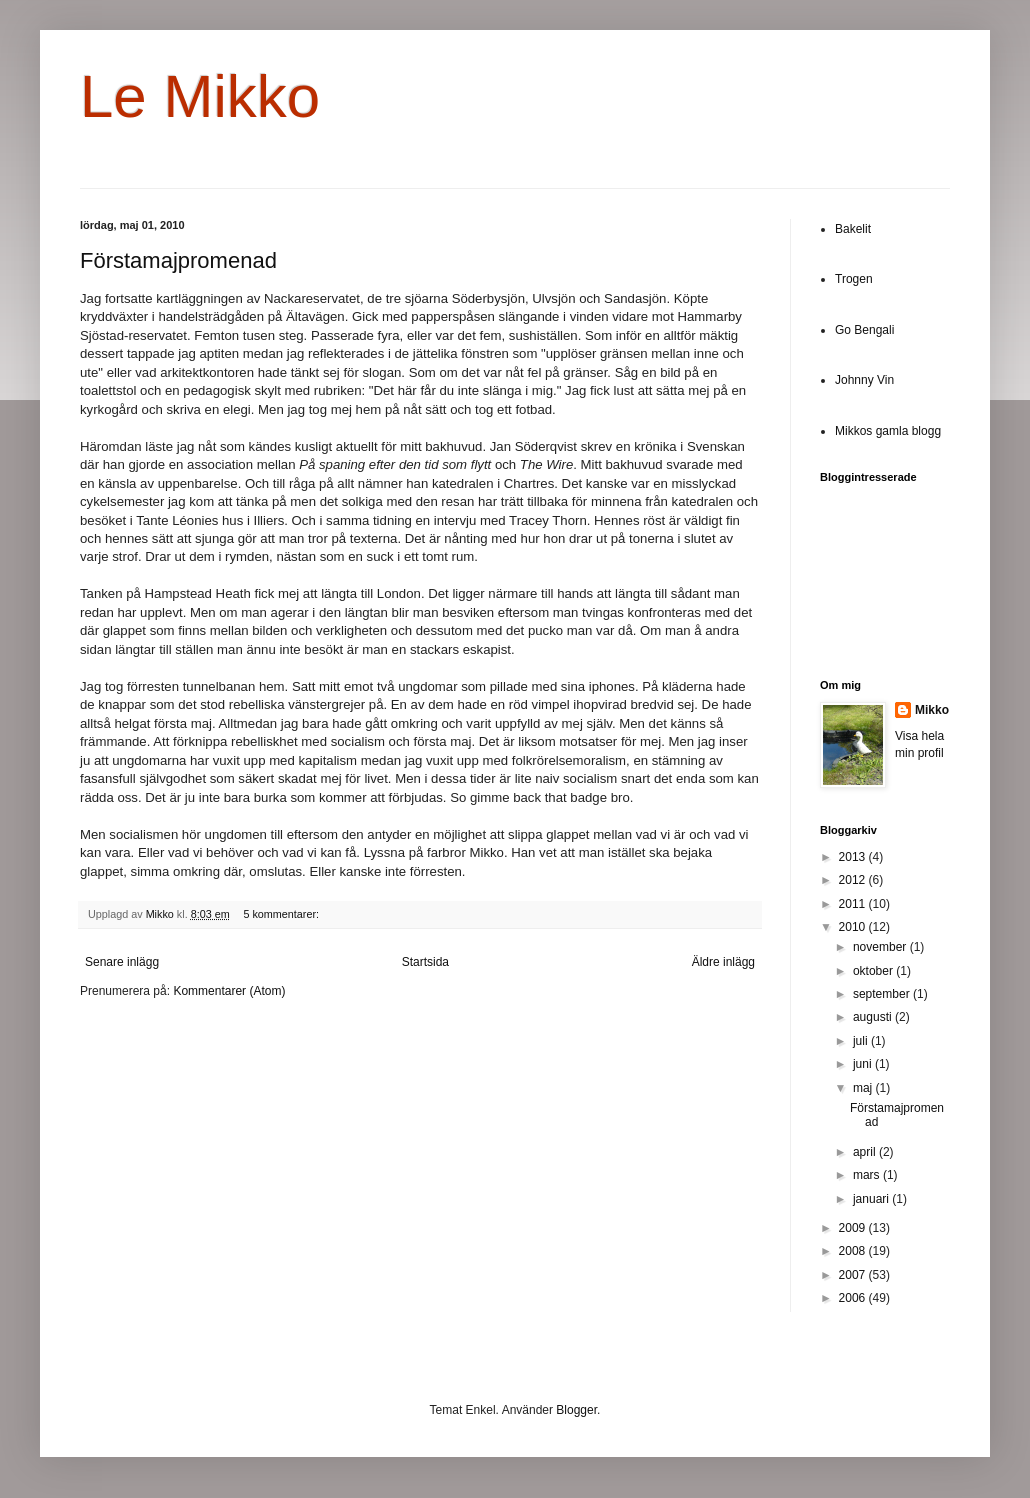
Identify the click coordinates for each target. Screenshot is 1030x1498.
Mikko (932, 710)
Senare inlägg (122, 962)
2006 (854, 1298)
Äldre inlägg (723, 962)
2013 (854, 857)
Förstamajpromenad (178, 260)
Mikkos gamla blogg (888, 431)
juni (864, 1064)
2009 (854, 1228)
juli (862, 1041)
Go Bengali (864, 330)
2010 (854, 927)
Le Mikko (200, 96)
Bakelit (853, 229)
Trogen (854, 279)
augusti (874, 1017)
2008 (854, 1251)
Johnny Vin (864, 380)
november (881, 947)
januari (872, 1199)
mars (868, 1175)
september (883, 994)
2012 (854, 880)
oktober (874, 971)
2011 (854, 904)
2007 (854, 1275)
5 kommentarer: (282, 914)
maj (864, 1088)
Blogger (576, 1410)
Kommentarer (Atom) (229, 991)
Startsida (425, 962)
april (866, 1152)
